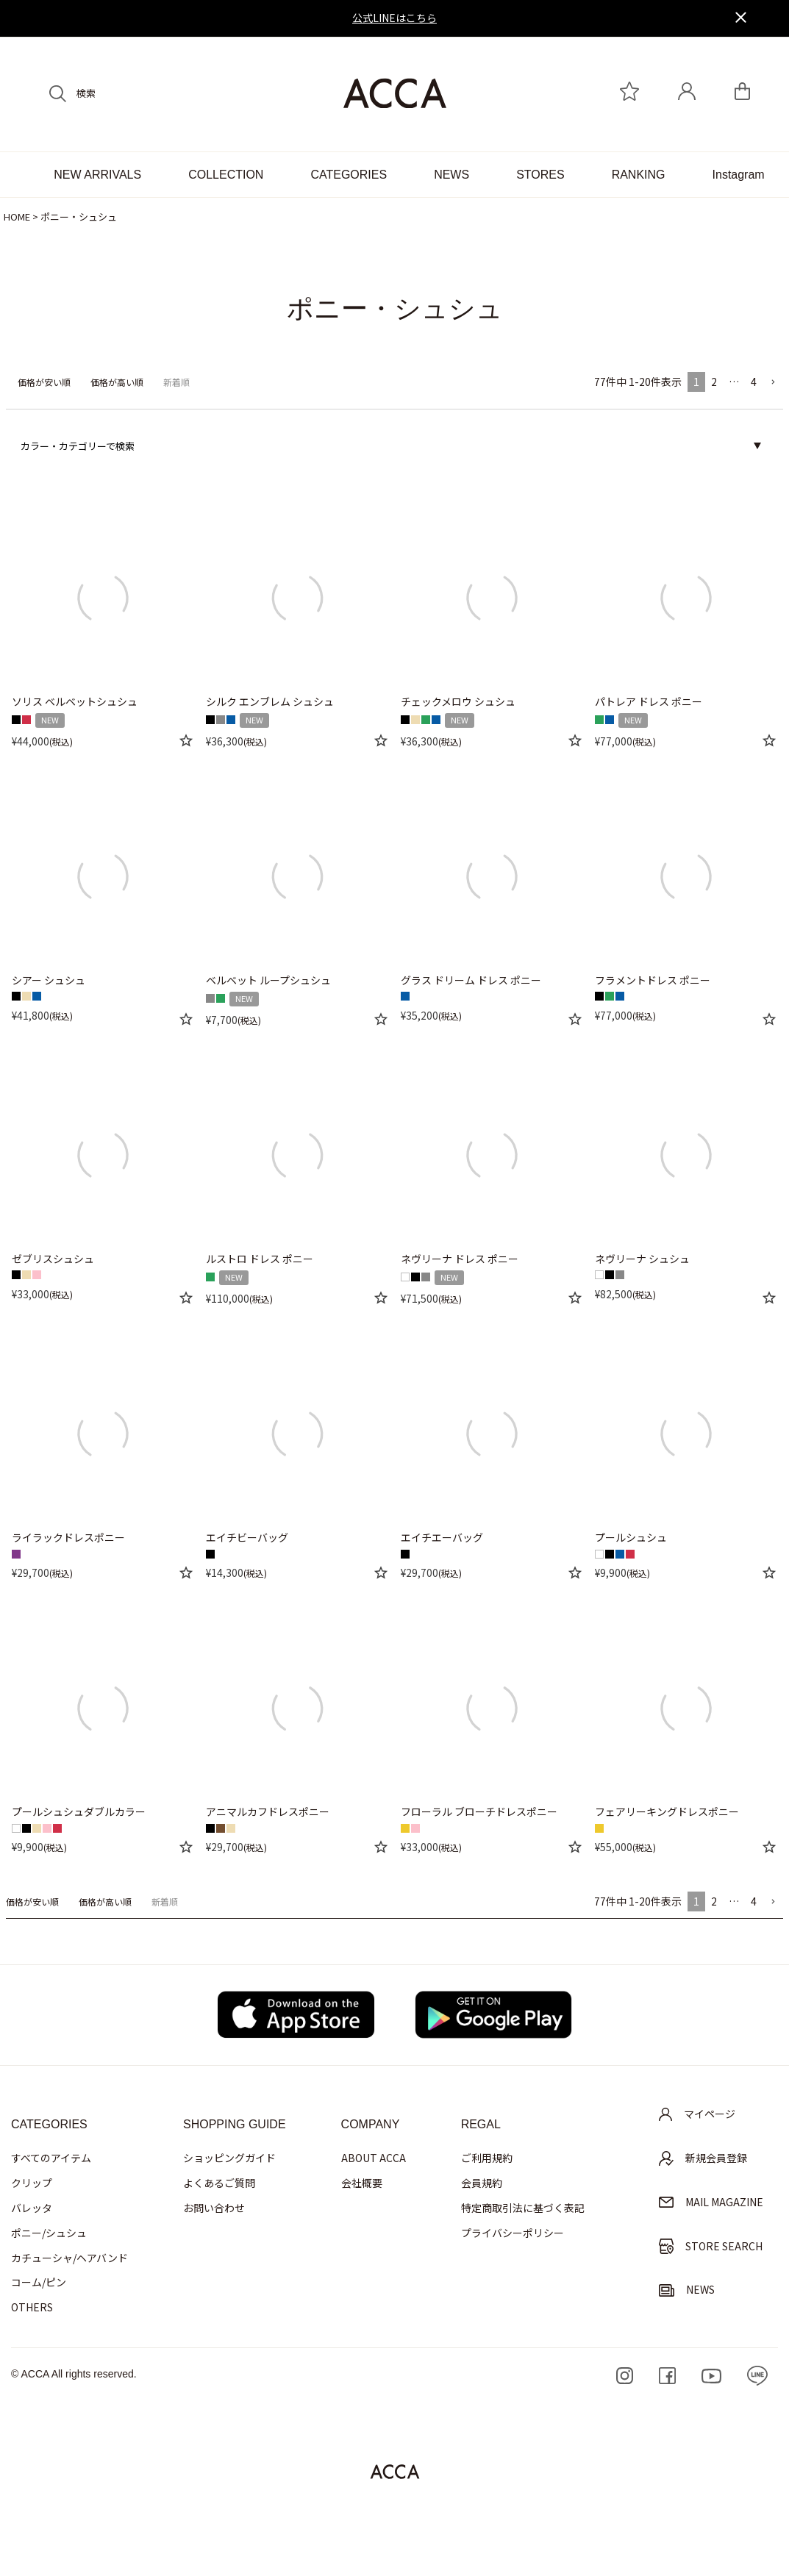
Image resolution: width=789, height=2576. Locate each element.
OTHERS (32, 2307)
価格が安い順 (44, 382)
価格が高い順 (116, 382)
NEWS (451, 174)
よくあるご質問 (219, 2182)
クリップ (31, 2182)
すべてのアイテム (51, 2157)
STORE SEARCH (711, 2246)
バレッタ (31, 2207)
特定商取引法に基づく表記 (523, 2207)
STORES (540, 174)
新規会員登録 (703, 2158)
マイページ (697, 2113)
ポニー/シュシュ (49, 2232)
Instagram (739, 174)
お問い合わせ (214, 2207)
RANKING (638, 174)
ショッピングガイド (229, 2157)
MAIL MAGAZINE (711, 2201)
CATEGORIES (348, 174)
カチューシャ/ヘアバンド (69, 2257)
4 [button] (754, 381)
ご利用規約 (487, 2157)
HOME (17, 216)
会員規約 (481, 2182)
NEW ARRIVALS (97, 174)
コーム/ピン (38, 2282)
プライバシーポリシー (512, 2232)
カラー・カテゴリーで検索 (78, 446)
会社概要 (361, 2182)
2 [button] (714, 381)
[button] (773, 382)
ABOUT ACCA (373, 2157)
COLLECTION (225, 174)
